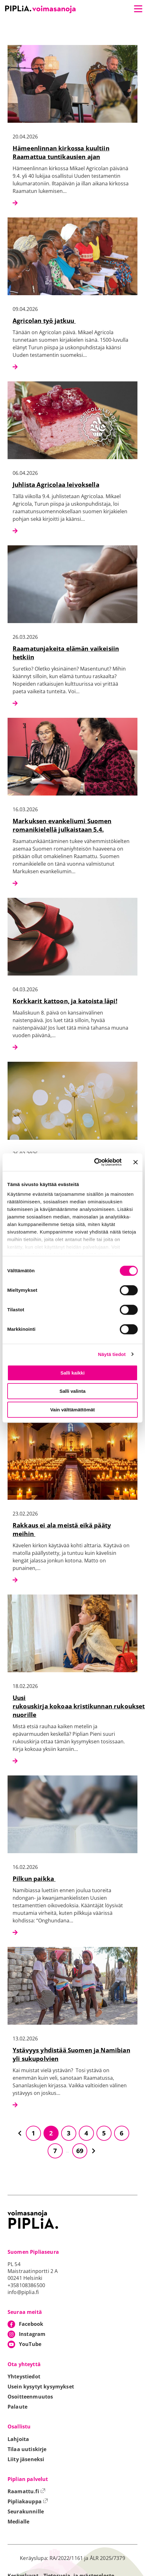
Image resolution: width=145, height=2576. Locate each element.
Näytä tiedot (112, 1354)
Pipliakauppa (28, 2501)
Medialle (18, 2521)
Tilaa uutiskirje (27, 2449)
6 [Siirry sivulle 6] (121, 2133)
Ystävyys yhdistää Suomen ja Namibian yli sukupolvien (71, 2054)
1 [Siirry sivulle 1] (33, 2133)
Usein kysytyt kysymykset (41, 2386)
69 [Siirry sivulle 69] (79, 2150)
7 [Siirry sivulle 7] (55, 2150)
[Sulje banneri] (135, 1162)
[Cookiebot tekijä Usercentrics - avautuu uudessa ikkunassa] (94, 1162)
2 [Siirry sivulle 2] (51, 2133)
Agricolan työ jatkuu (44, 320)
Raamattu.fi (26, 2491)
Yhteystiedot (24, 2376)
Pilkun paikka (34, 1878)
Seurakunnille (26, 2511)
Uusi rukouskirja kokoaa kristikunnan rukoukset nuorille (79, 1706)
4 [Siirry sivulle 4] (86, 2133)
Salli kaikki (73, 1372)
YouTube (30, 2344)
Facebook (31, 2323)
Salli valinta (73, 1391)
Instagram (32, 2334)
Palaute (17, 2406)
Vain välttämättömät (72, 1409)
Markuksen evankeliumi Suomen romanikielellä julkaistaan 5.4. (62, 825)
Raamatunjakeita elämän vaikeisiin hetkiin (66, 652)
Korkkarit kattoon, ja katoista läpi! (65, 1001)
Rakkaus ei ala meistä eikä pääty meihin (62, 1529)
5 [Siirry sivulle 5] (104, 2133)
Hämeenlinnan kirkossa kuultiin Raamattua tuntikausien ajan (61, 152)
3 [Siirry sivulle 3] (68, 2133)
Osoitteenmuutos (30, 2396)
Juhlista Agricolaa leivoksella (56, 484)
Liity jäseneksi (26, 2459)
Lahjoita (18, 2439)
